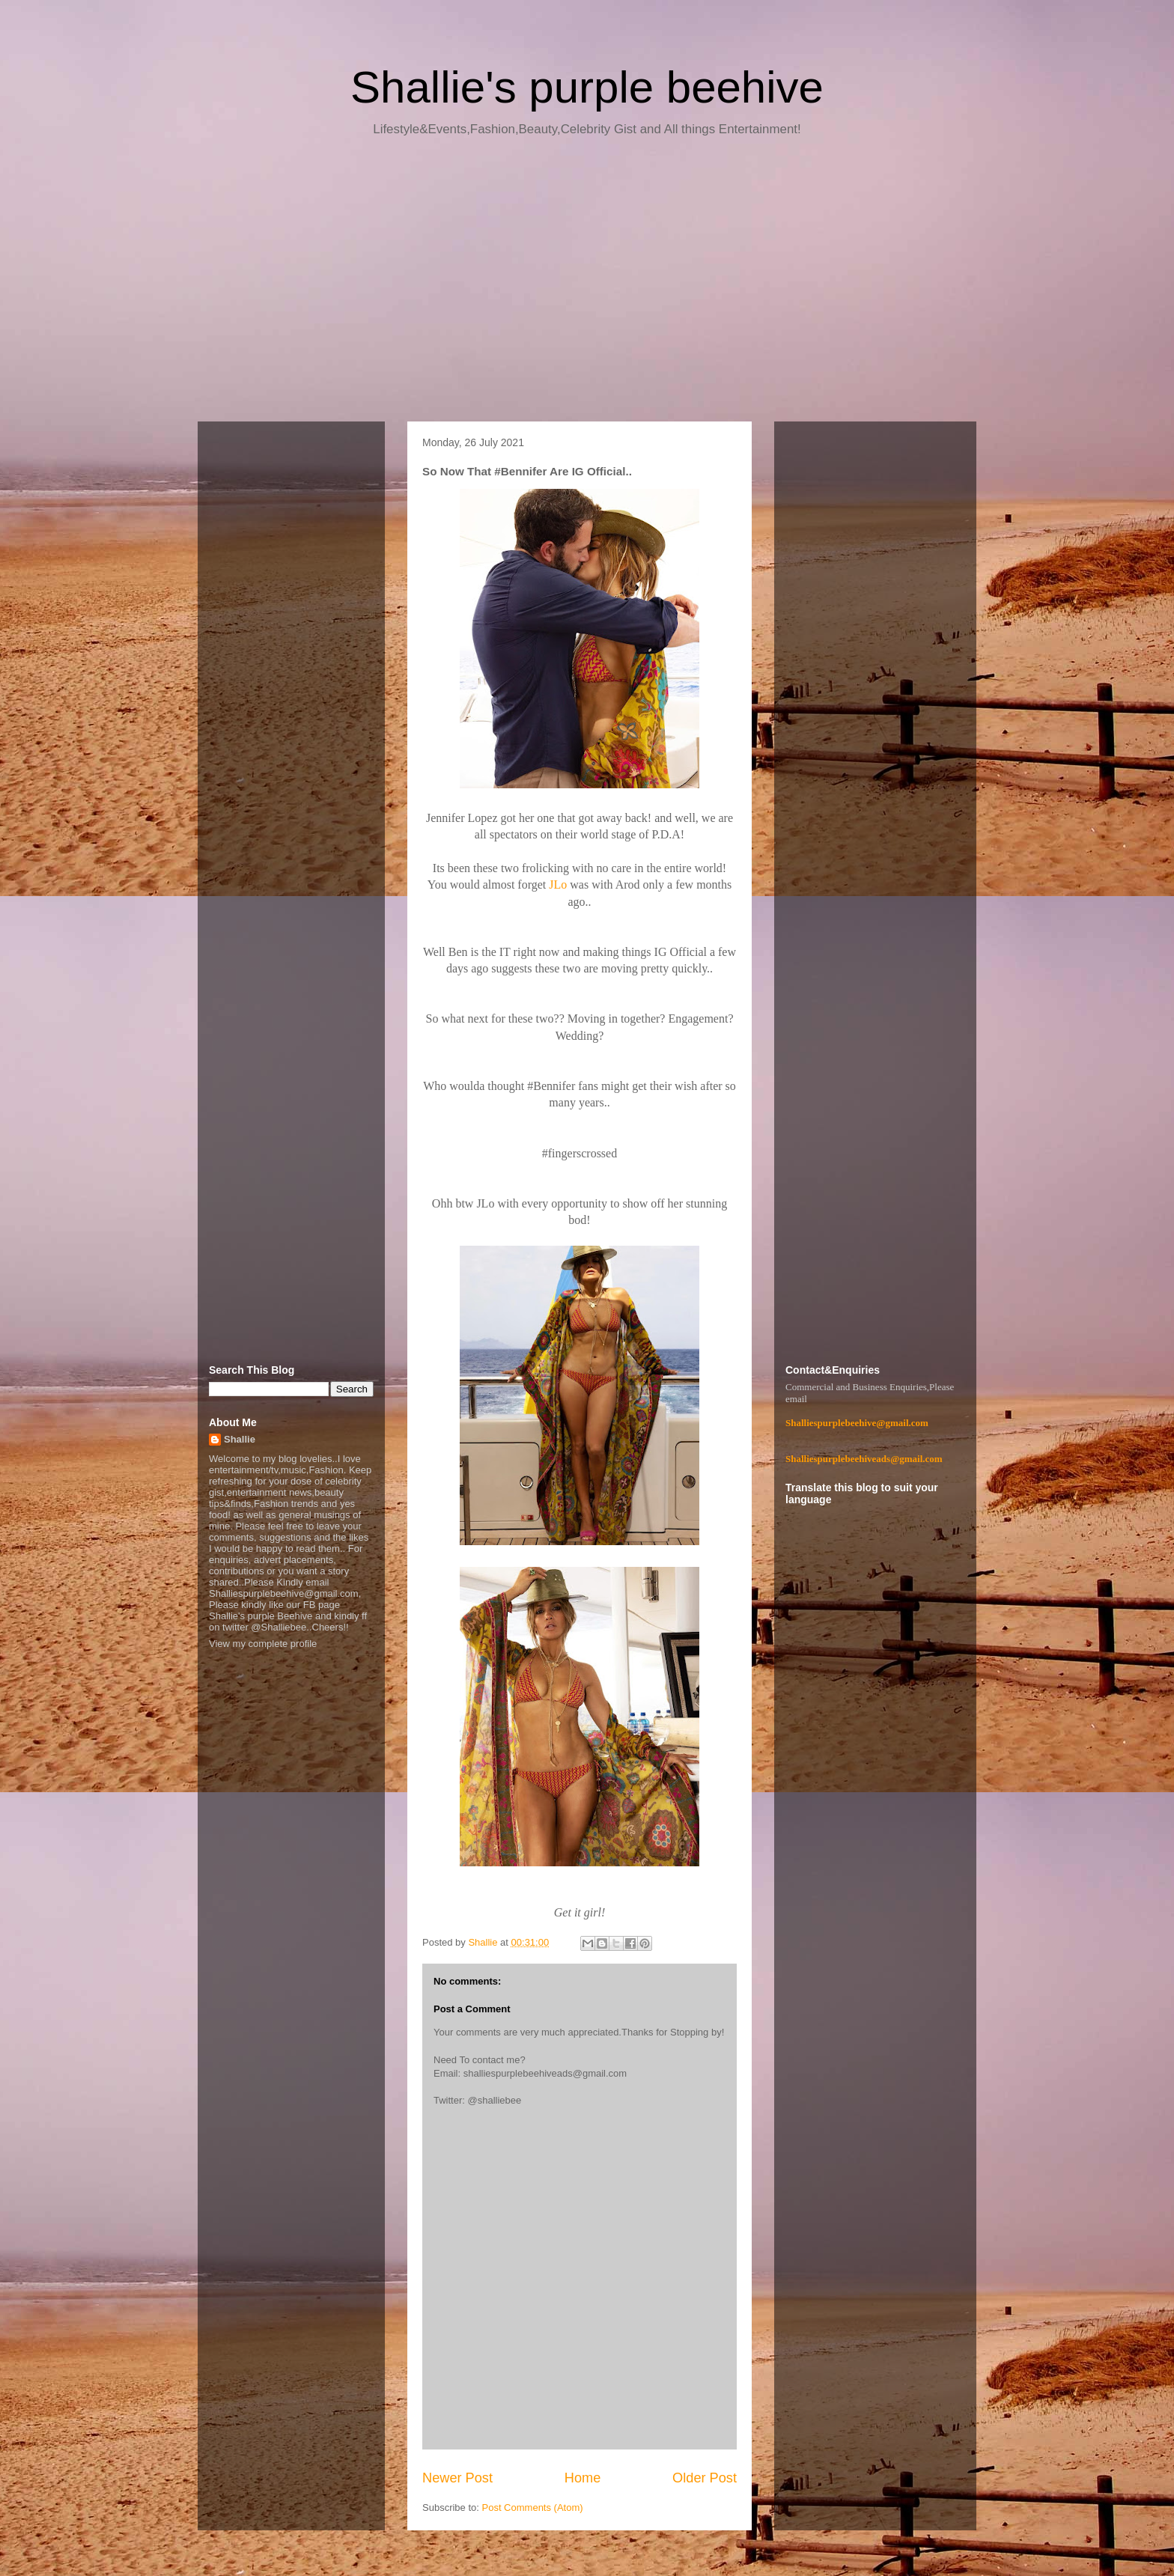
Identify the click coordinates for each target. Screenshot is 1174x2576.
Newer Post (457, 2477)
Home (583, 2477)
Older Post (704, 2477)
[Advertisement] (587, 284)
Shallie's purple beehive (587, 87)
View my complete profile (263, 1643)
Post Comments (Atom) (532, 2507)
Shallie (239, 1439)
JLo (558, 884)
